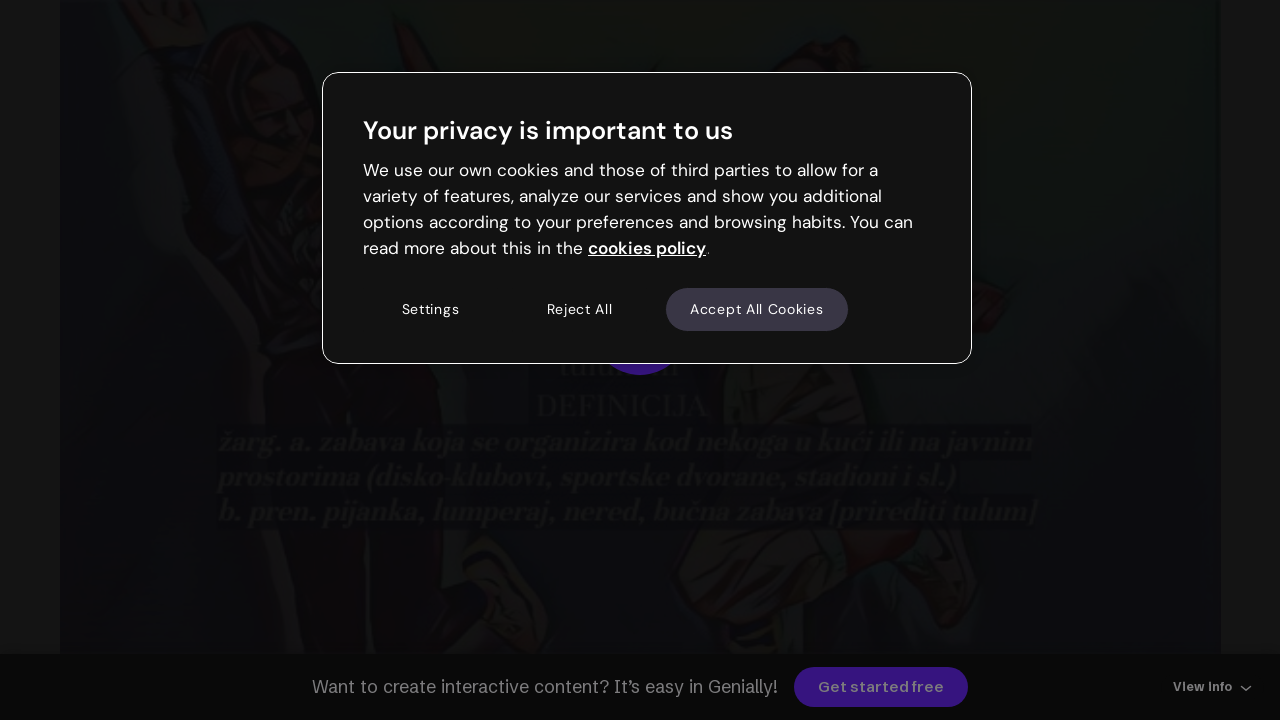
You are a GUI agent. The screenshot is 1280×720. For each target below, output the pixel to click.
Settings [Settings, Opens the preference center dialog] (431, 309)
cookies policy (647, 248)
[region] (647, 218)
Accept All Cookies (757, 309)
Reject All (580, 309)
